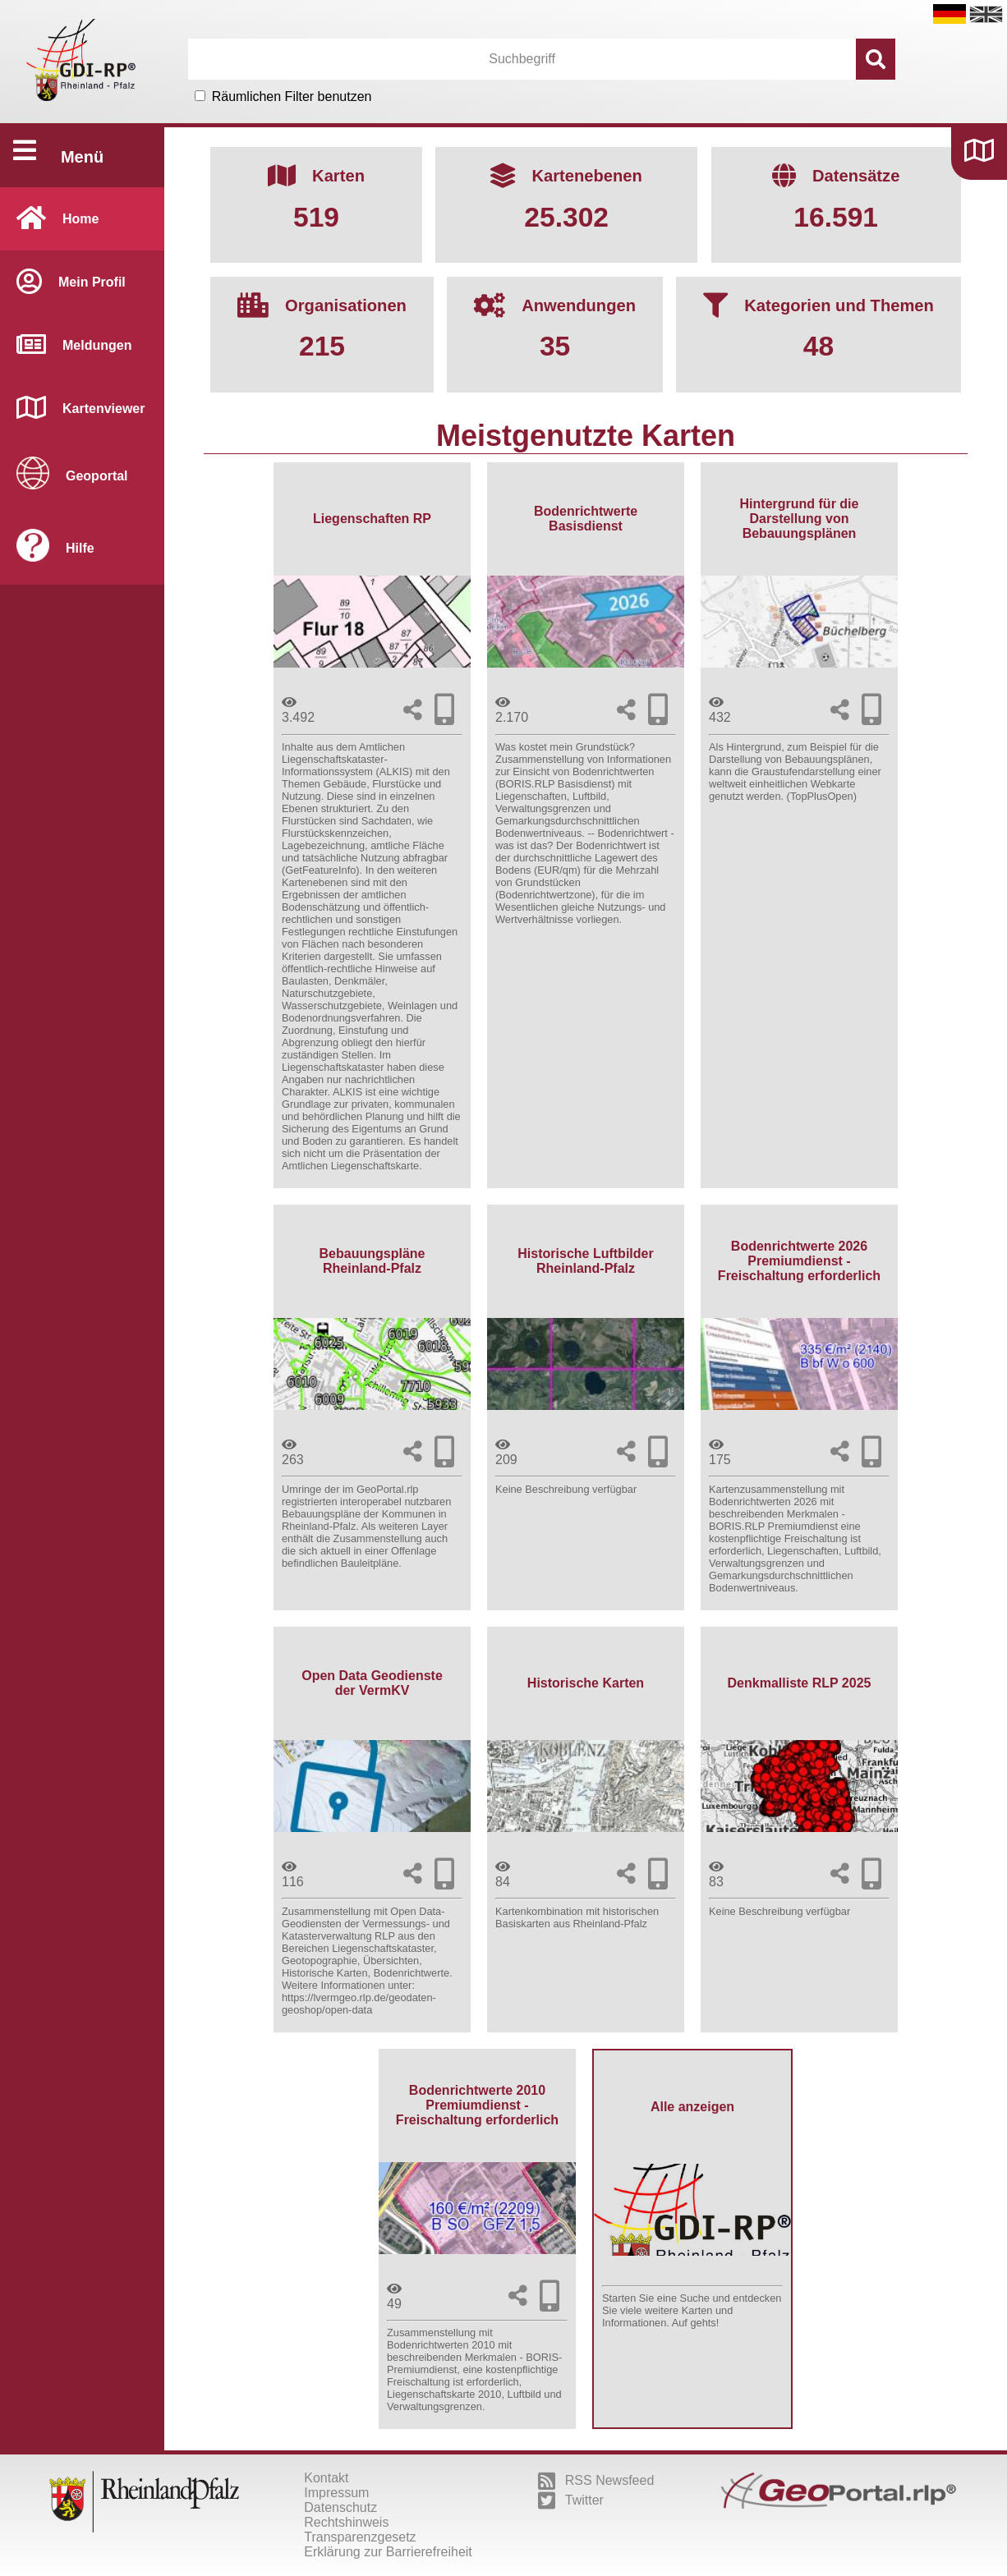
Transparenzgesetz (360, 2537)
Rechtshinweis (346, 2522)
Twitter (571, 2500)
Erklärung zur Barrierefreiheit (388, 2552)
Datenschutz (340, 2507)
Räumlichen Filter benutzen (292, 96)
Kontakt (326, 2478)
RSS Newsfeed (596, 2481)
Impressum (336, 2493)
